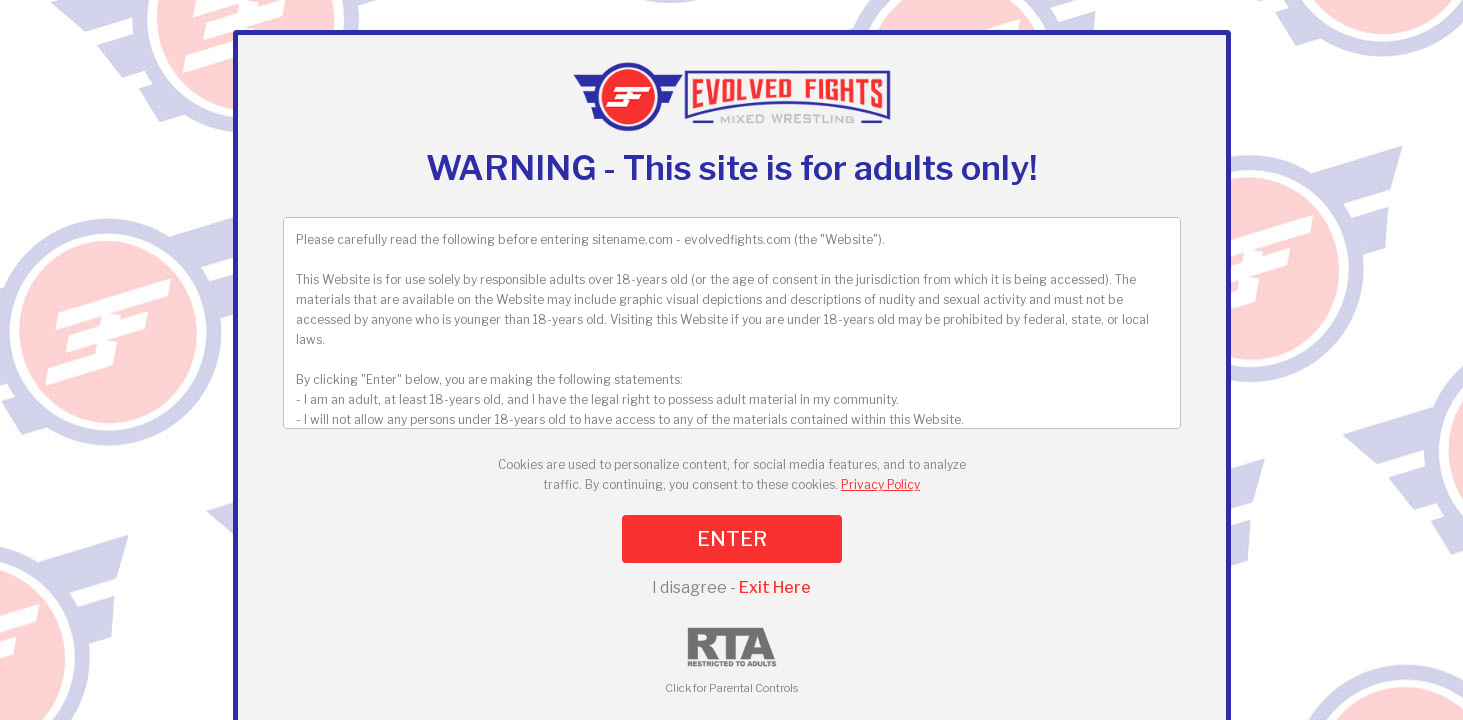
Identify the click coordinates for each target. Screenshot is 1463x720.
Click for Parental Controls (731, 661)
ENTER (732, 539)
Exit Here (775, 587)
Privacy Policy (880, 484)
